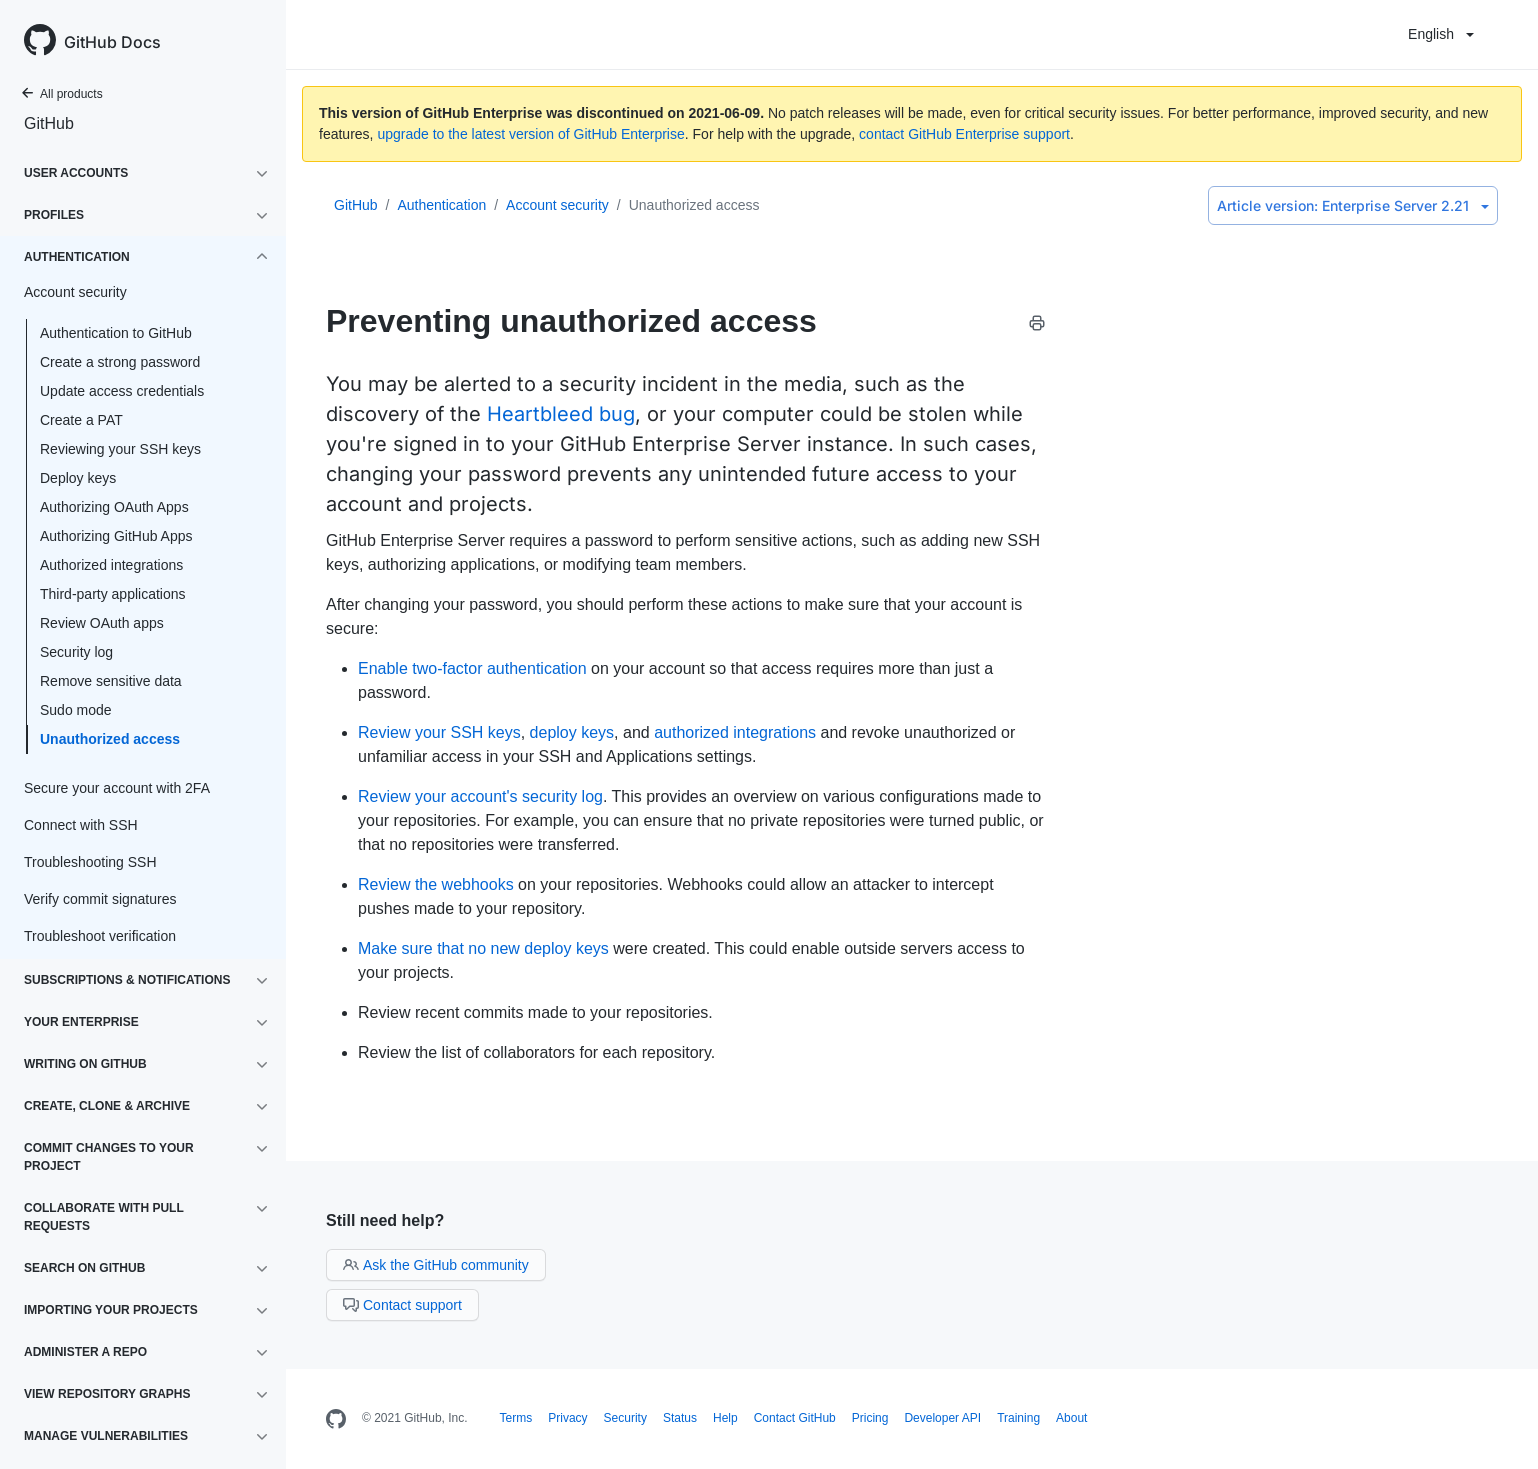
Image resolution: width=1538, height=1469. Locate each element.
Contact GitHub (795, 1418)
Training (1018, 1418)
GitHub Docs (112, 42)
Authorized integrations (111, 565)
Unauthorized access (110, 739)
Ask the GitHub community (436, 1265)
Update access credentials (122, 391)
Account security (557, 205)
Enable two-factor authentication (472, 668)
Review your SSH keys (439, 732)
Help (725, 1418)
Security (625, 1418)
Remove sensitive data (111, 681)
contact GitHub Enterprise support (964, 134)
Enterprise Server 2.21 (1353, 205)
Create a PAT (81, 420)
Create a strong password (120, 362)
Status (680, 1418)
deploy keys (572, 732)
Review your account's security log (480, 796)
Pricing (870, 1418)
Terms (516, 1418)
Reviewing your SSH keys (120, 449)
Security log (76, 652)
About (1071, 1418)
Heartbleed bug (561, 414)
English (1441, 34)
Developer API (942, 1418)
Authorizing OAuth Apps (114, 507)
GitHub (49, 123)
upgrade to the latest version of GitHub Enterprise (530, 134)
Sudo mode (76, 710)
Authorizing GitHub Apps (116, 536)
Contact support (402, 1305)
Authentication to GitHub (116, 333)
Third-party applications (113, 594)
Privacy (567, 1418)
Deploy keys (78, 478)
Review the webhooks (436, 884)
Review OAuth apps (102, 623)
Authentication (441, 205)
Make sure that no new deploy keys (483, 948)
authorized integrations (735, 732)
